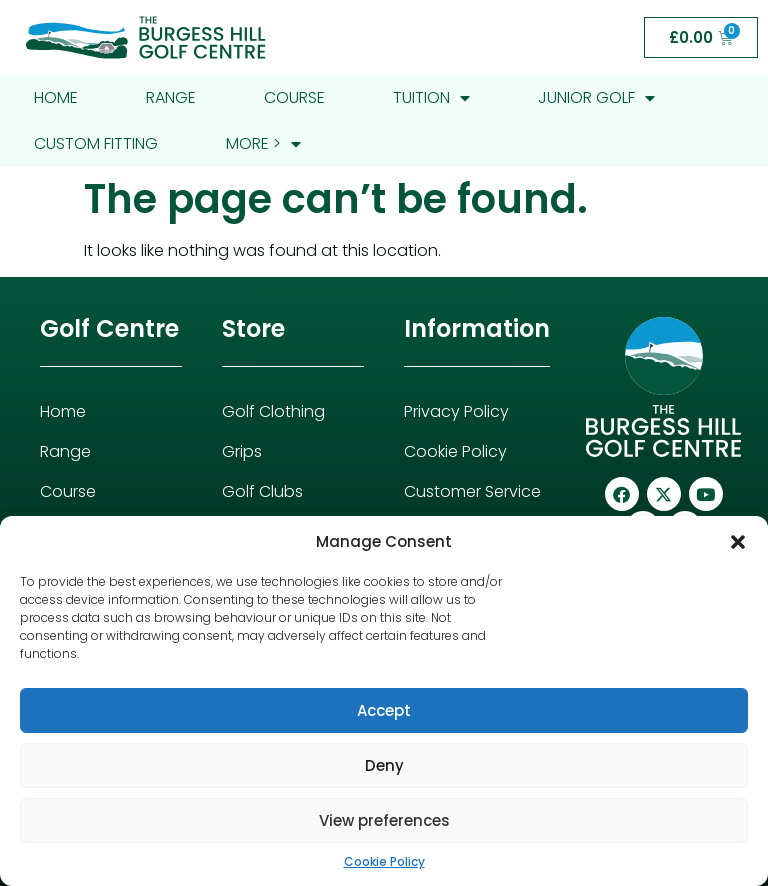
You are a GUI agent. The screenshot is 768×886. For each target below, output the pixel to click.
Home (56, 97)
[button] (738, 542)
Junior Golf (596, 98)
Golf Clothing (273, 411)
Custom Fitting (96, 143)
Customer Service (472, 491)
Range (171, 97)
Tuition (431, 98)
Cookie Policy (384, 861)
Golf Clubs (262, 491)
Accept (384, 710)
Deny (384, 765)
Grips (242, 451)
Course (294, 97)
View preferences (384, 820)
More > (263, 144)
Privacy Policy (456, 411)
